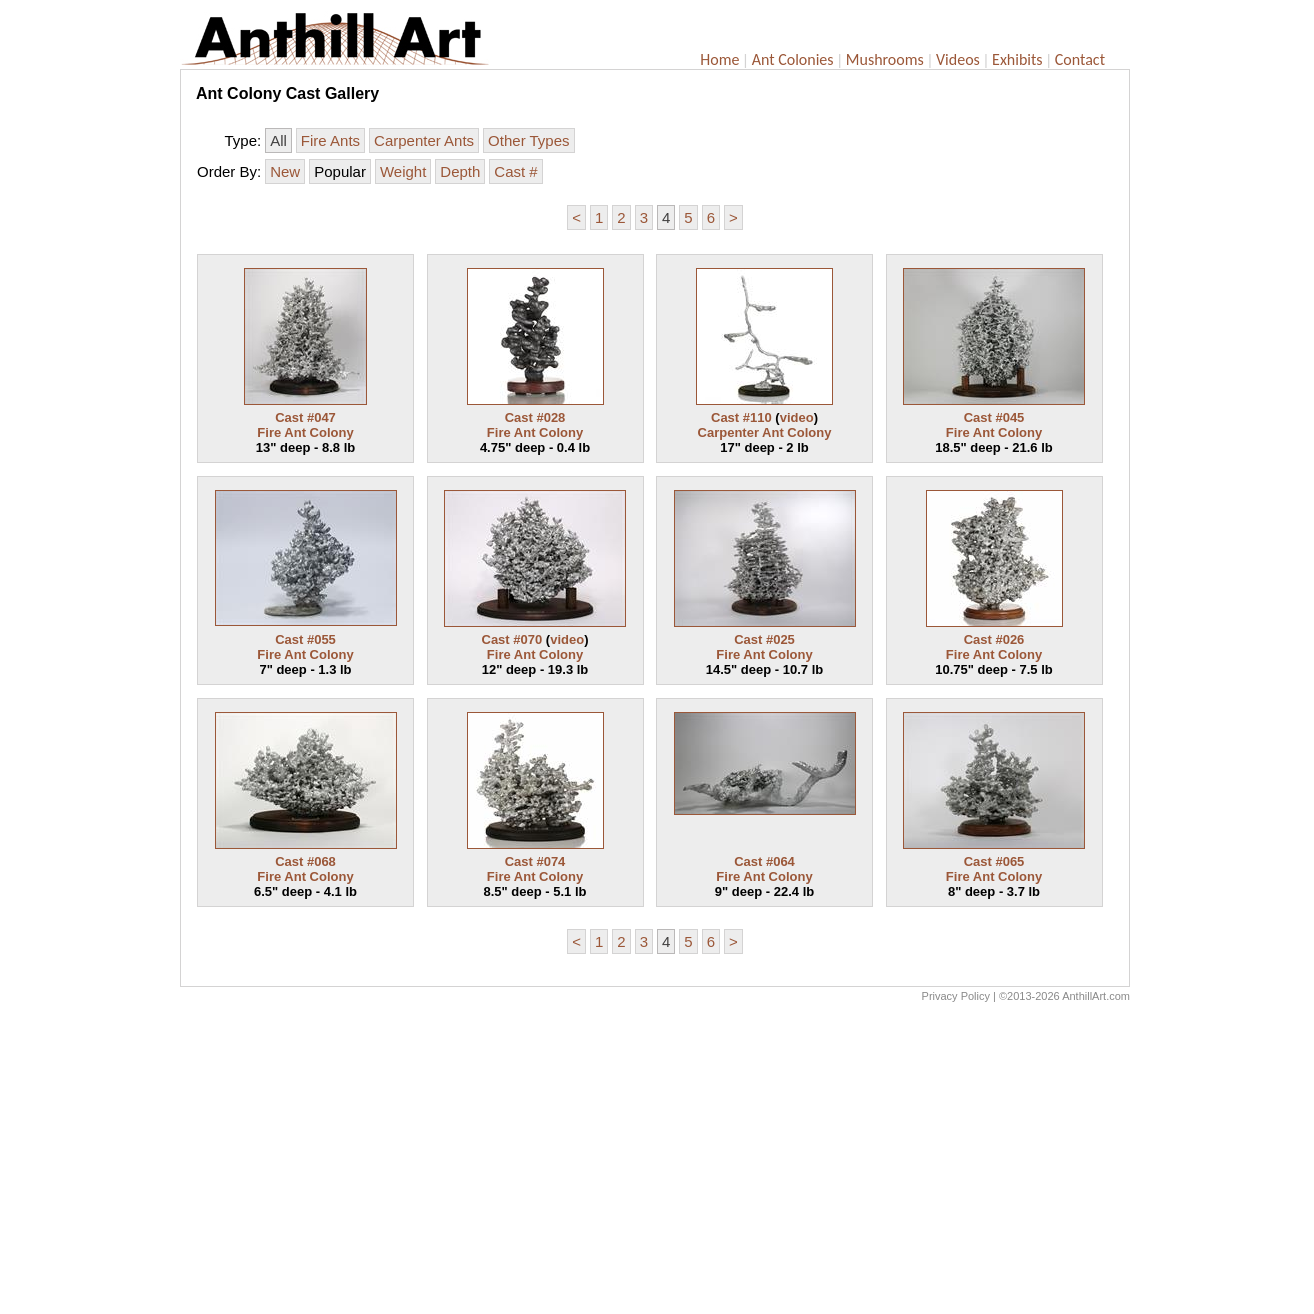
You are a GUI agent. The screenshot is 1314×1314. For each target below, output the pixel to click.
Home (719, 59)
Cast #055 (305, 639)
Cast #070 (512, 639)
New (285, 171)
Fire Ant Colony (305, 432)
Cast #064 (764, 861)
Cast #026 (994, 639)
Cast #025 (764, 639)
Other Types (528, 140)
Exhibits (1017, 59)
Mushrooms (885, 59)
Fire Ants (330, 140)
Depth (460, 171)
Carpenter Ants (424, 140)
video (797, 417)
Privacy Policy (956, 996)
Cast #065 (994, 861)
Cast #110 (741, 417)
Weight (403, 171)
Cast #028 (535, 417)
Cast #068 (305, 861)
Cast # (515, 171)
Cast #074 (535, 861)
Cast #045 (994, 417)
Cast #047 (305, 417)
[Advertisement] (655, 1163)
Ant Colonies (793, 59)
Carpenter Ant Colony (765, 432)
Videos (958, 59)
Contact (1080, 59)
